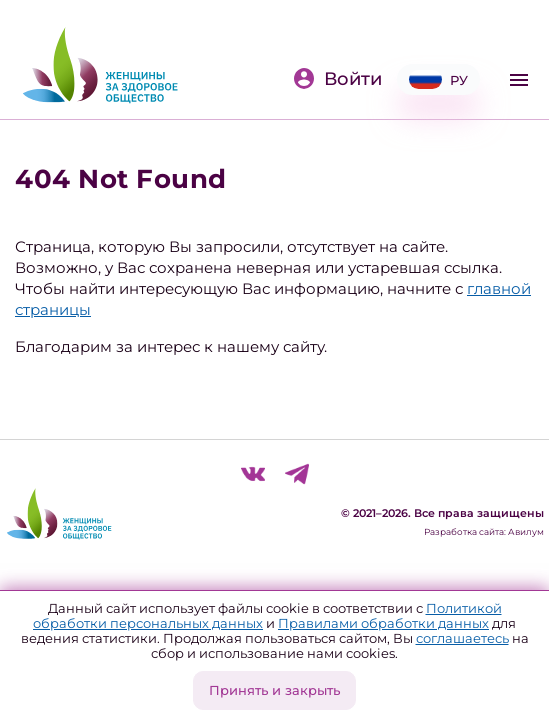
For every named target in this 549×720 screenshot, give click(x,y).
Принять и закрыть (274, 690)
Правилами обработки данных (383, 623)
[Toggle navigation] (519, 80)
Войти (337, 78)
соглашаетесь (462, 638)
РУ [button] (438, 79)
